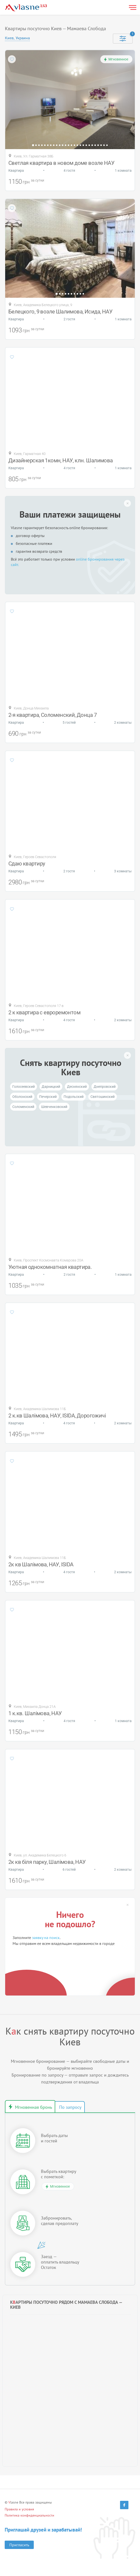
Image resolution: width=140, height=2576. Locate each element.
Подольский (74, 1097)
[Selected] (123, 38)
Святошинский (102, 1097)
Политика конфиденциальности (29, 2515)
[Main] (26, 7)
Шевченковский (54, 1107)
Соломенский (23, 1107)
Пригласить (19, 2544)
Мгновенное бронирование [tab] (30, 2106)
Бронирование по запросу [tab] (70, 2107)
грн (26, 181)
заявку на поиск (46, 1937)
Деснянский (77, 1087)
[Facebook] (124, 2505)
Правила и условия (19, 2509)
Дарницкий (51, 1087)
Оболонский (22, 1097)
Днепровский (105, 1087)
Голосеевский (23, 1087)
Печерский (48, 1097)
